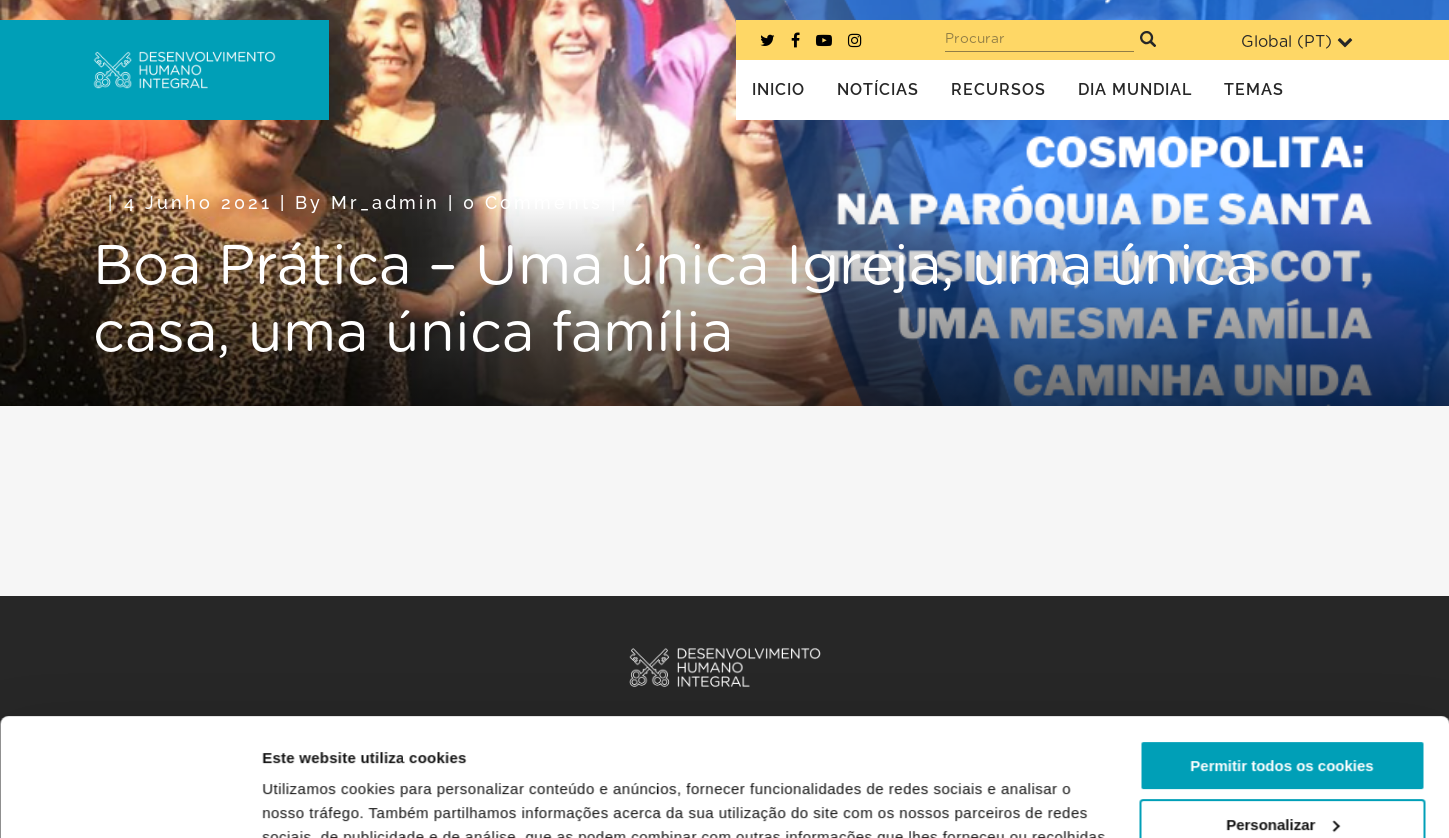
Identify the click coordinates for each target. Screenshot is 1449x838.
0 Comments (533, 202)
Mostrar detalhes (323, 798)
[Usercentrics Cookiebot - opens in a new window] (129, 799)
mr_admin (385, 202)
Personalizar (1282, 706)
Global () (1297, 41)
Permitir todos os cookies (1281, 648)
